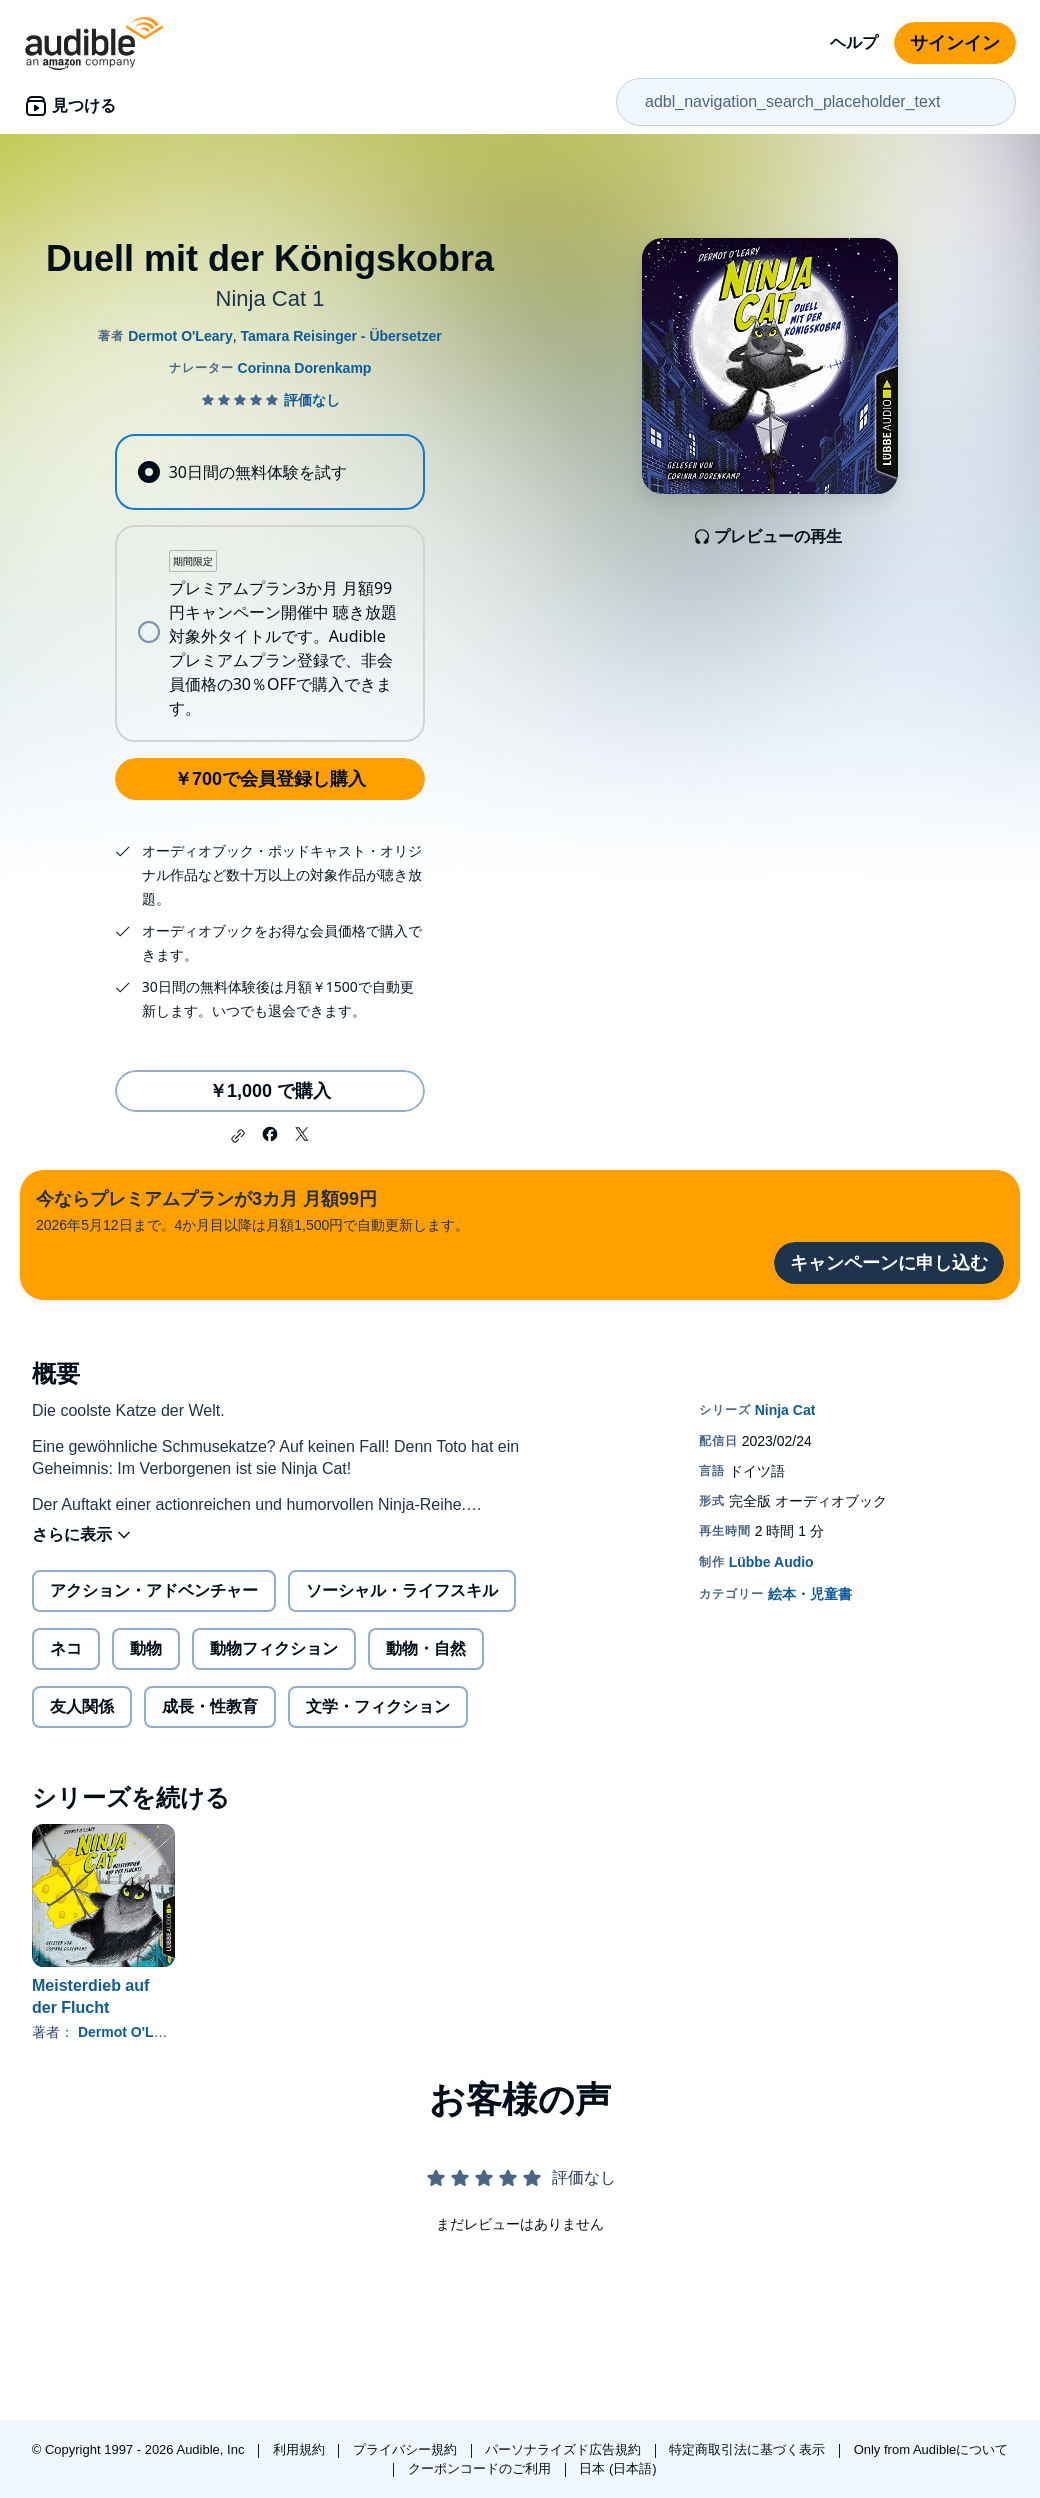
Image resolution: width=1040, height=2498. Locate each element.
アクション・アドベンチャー (154, 1590)
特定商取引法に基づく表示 (749, 2449)
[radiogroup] (269, 588)
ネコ (66, 1648)
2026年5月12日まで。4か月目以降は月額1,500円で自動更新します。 (252, 1209)
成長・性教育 (210, 1706)
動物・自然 (426, 1648)
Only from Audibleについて (931, 2449)
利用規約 (301, 2449)
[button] (238, 1136)
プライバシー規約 (407, 2449)
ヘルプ (854, 42)
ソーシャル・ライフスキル (402, 1590)
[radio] (269, 472)
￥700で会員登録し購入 (270, 779)
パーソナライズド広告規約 (565, 2449)
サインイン (955, 43)
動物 (146, 1648)
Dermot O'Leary (130, 2032)
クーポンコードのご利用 (481, 2468)
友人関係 (82, 1706)
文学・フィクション (378, 1706)
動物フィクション (274, 1648)
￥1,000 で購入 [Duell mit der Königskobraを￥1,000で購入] (270, 1091)
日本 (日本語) (617, 2468)
